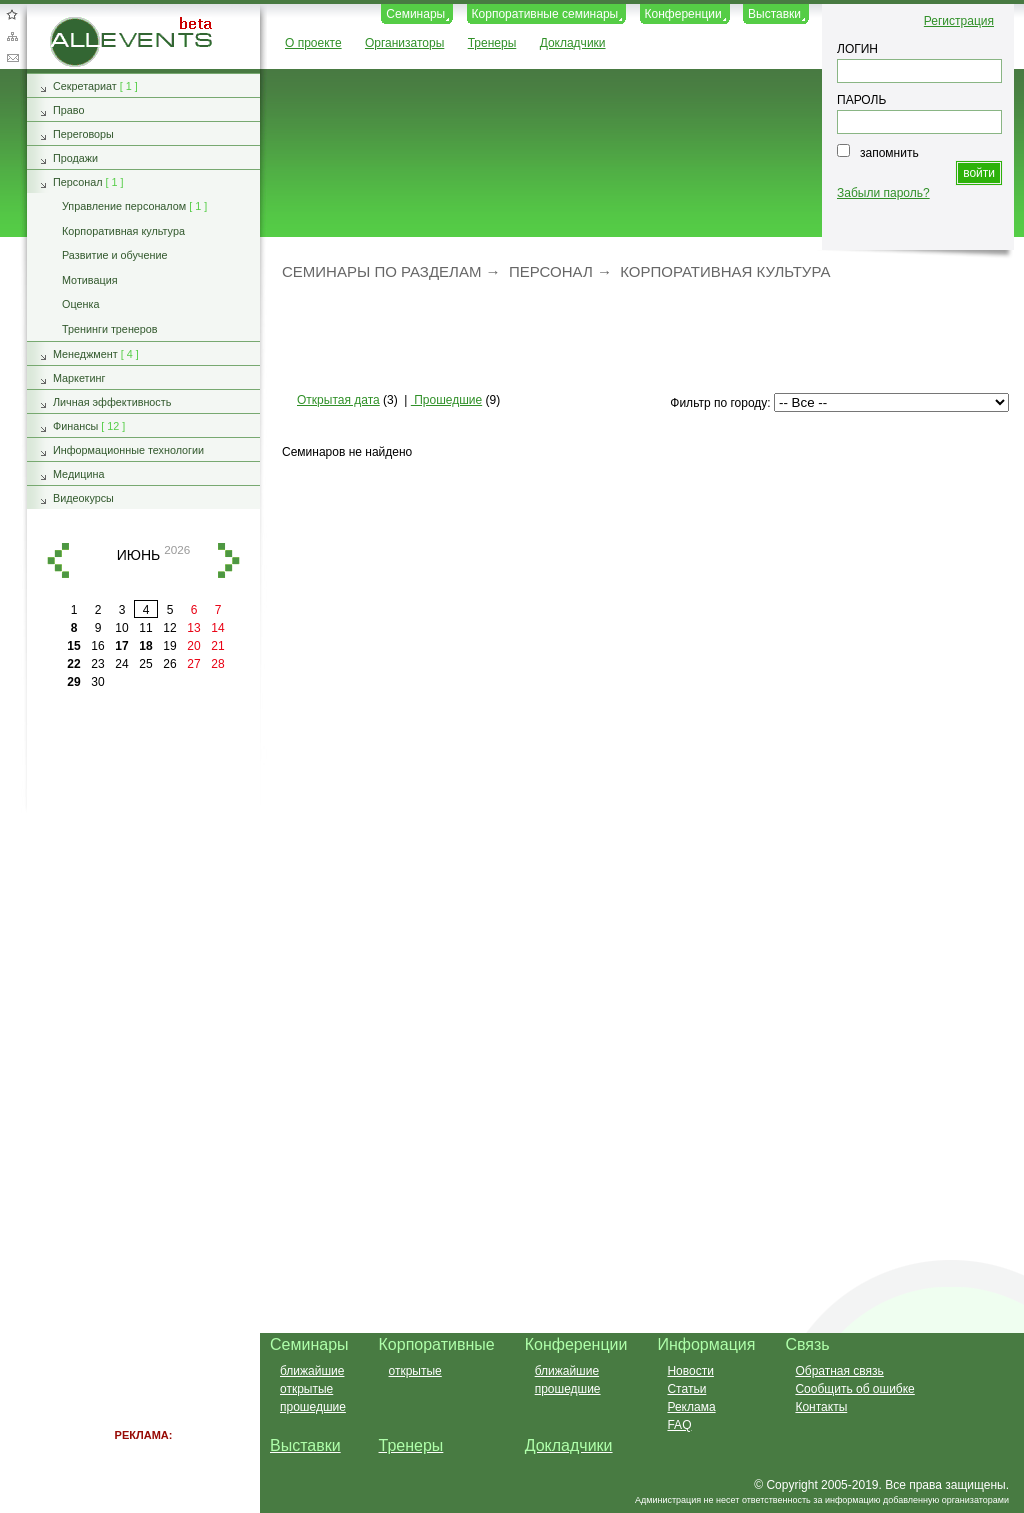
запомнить (889, 153)
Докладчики (573, 43)
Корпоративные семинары (545, 14)
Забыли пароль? (883, 193)
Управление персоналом (124, 206)
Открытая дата (338, 400)
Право (68, 110)
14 (217, 628)
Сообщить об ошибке (854, 1389)
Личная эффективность (112, 402)
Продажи (75, 158)
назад (58, 560)
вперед (229, 560)
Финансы (75, 426)
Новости (690, 1371)
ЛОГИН (857, 49)
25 (145, 664)
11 (145, 628)
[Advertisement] (633, 335)
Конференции (683, 14)
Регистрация (959, 21)
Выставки (774, 14)
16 (97, 646)
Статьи (686, 1389)
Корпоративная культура (725, 271)
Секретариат (85, 86)
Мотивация (90, 280)
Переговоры (83, 134)
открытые (306, 1389)
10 (121, 628)
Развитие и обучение (114, 255)
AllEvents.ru (82, 24)
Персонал (551, 271)
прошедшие (313, 1407)
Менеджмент (85, 354)
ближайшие (312, 1371)
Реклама (691, 1407)
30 (97, 682)
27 (193, 664)
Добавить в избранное (12, 14)
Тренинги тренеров (110, 329)
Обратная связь (12, 58)
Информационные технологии (128, 450)
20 (193, 646)
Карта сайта (12, 36)
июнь (139, 554)
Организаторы (404, 43)
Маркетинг (79, 378)
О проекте (313, 43)
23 (97, 664)
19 (169, 646)
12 (169, 628)
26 (169, 664)
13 (193, 628)
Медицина (78, 474)
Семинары (415, 14)
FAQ (679, 1425)
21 (217, 646)
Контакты (821, 1407)
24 (121, 664)
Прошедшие (446, 400)
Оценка (80, 304)
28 (217, 664)
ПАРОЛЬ (861, 100)
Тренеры (492, 43)
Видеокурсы (83, 498)
